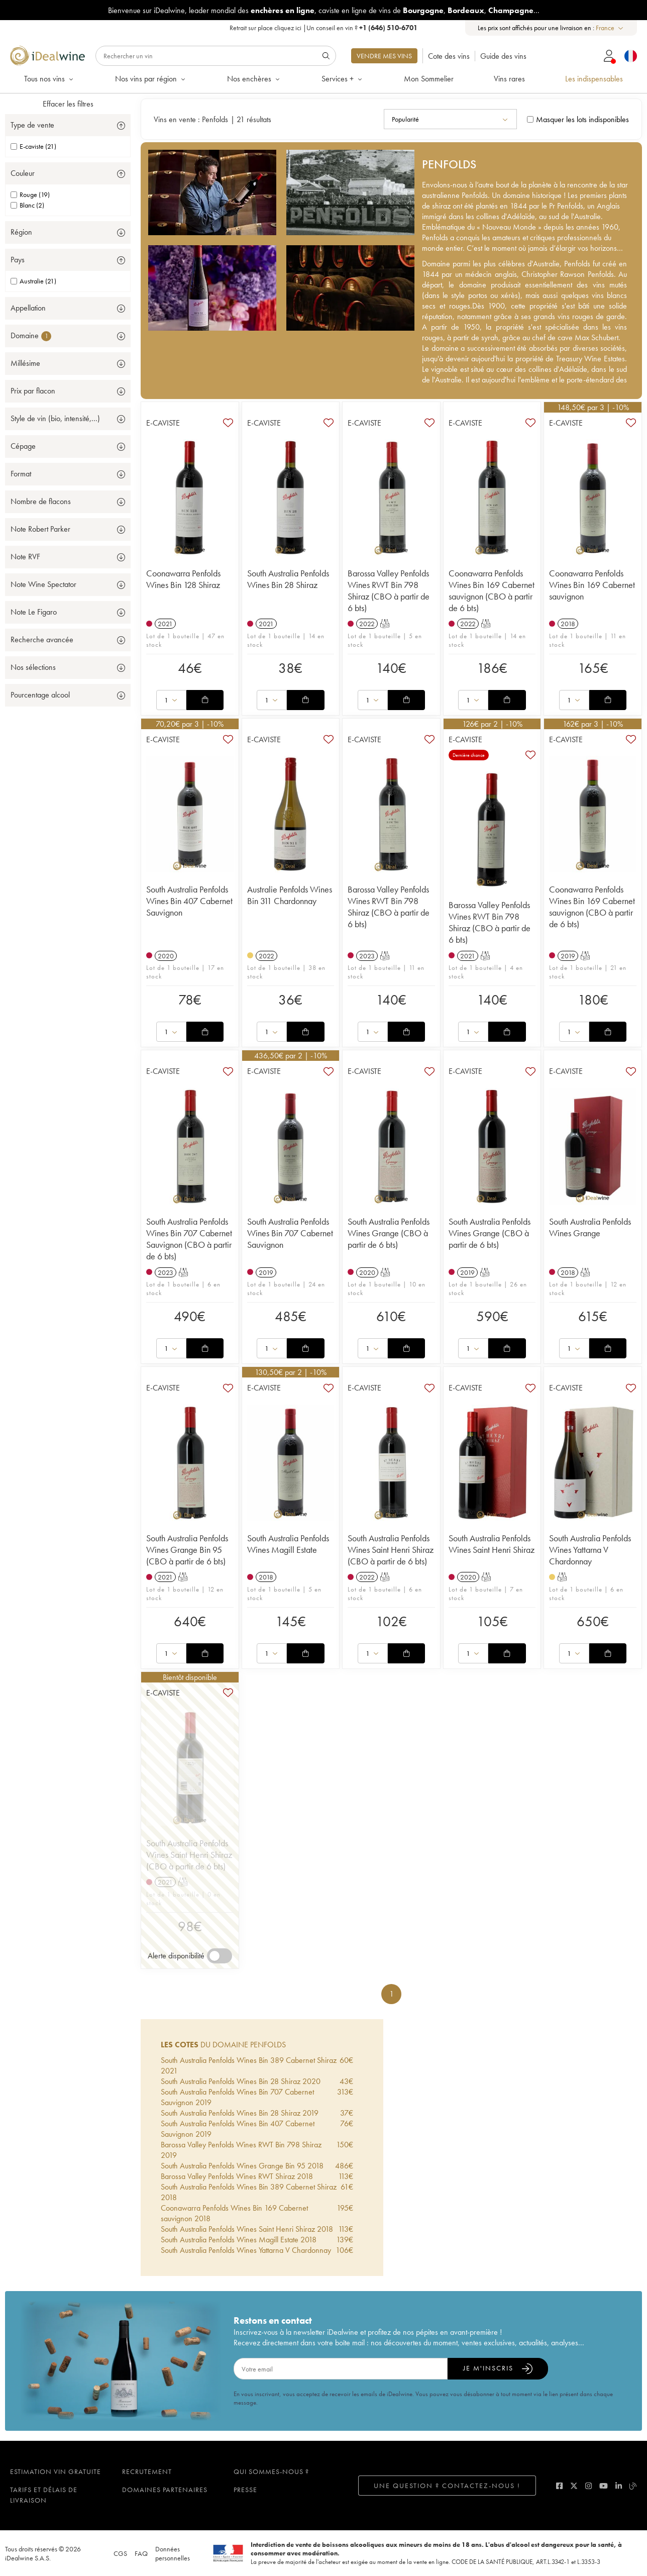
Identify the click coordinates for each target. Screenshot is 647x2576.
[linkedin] (618, 2486)
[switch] (219, 1955)
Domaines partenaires (164, 2489)
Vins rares (509, 78)
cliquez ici (287, 27)
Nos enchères (254, 78)
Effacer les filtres (68, 103)
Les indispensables (594, 78)
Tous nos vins (49, 78)
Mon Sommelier (429, 78)
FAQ (141, 2553)
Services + (342, 78)
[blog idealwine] (633, 2486)
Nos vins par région (151, 78)
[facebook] (559, 2486)
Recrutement (147, 2471)
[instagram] (588, 2486)
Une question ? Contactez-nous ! (447, 2485)
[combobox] (610, 28)
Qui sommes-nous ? (271, 2471)
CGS (120, 2553)
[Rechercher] (215, 56)
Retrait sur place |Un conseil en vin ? (323, 27)
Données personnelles (172, 2553)
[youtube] (603, 2486)
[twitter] (574, 2486)
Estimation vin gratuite (55, 2471)
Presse (245, 2489)
